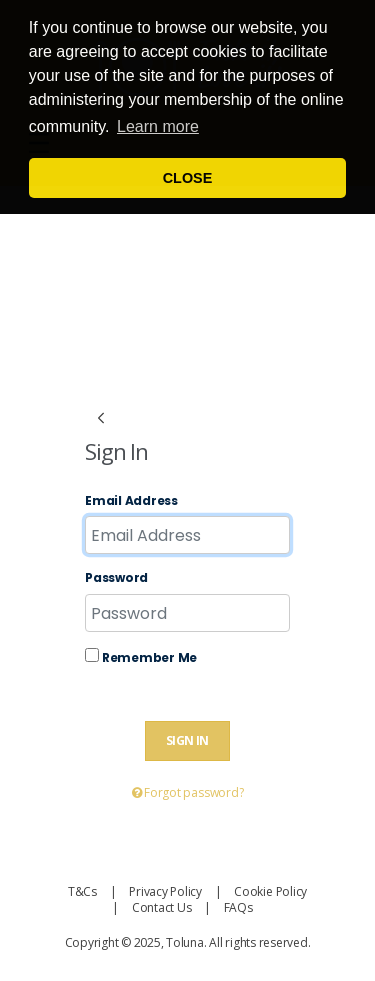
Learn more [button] (158, 126)
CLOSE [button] (188, 178)
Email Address (131, 501)
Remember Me (141, 657)
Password (116, 578)
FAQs (238, 907)
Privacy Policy (165, 891)
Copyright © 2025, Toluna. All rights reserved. (188, 942)
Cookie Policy (270, 891)
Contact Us (162, 907)
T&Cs (82, 891)
